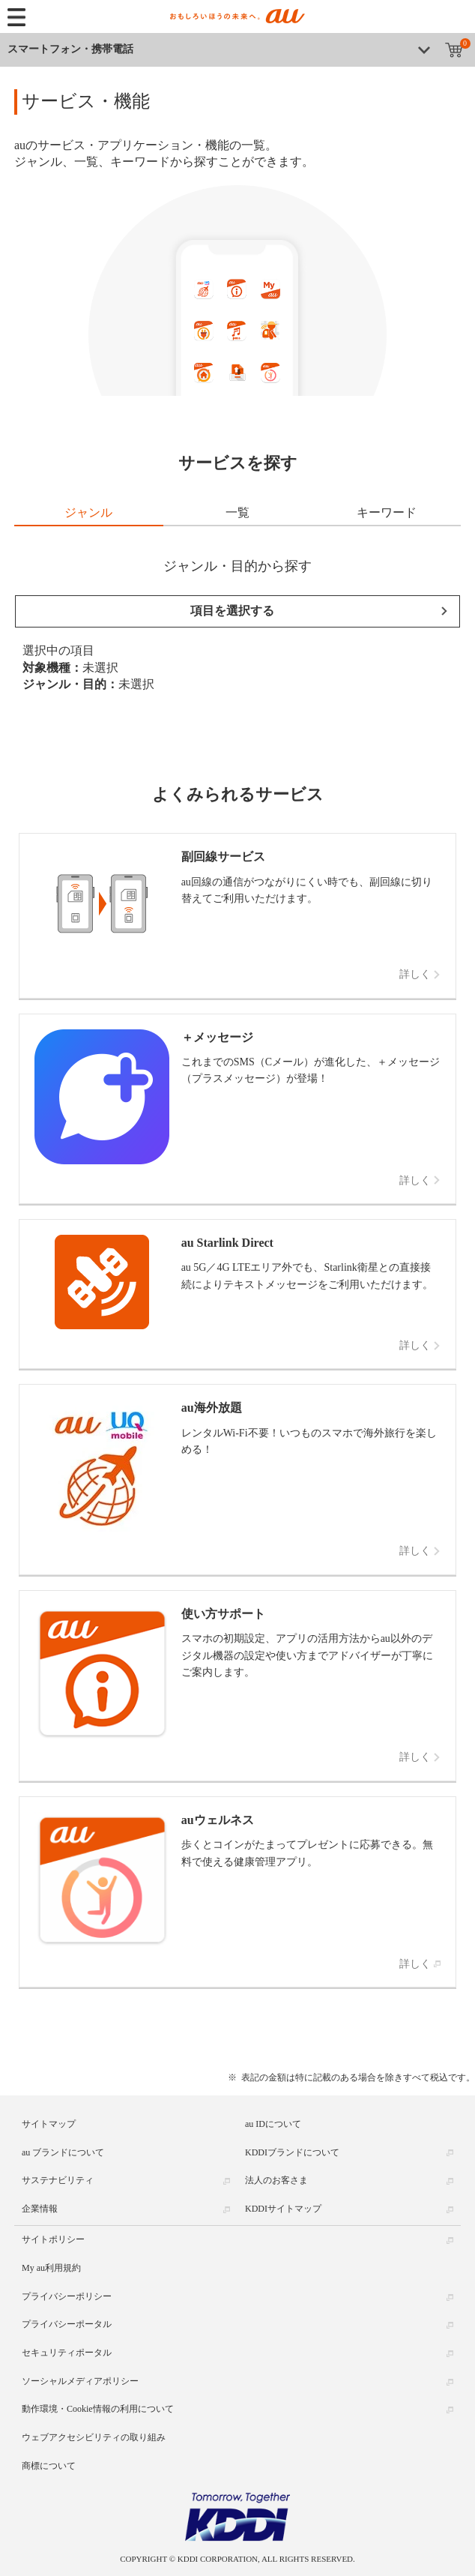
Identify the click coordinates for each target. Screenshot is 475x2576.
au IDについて (273, 2124)
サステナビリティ (58, 2180)
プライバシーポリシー (67, 2296)
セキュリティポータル (67, 2352)
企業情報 (40, 2208)
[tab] (88, 513)
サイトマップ (49, 2124)
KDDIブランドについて (292, 2152)
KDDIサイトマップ (283, 2208)
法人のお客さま (276, 2180)
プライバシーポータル (67, 2324)
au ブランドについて (63, 2152)
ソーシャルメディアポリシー (80, 2381)
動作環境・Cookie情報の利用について (98, 2409)
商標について (49, 2466)
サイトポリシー (53, 2239)
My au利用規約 (51, 2268)
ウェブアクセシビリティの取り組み (94, 2437)
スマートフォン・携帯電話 (70, 49)
